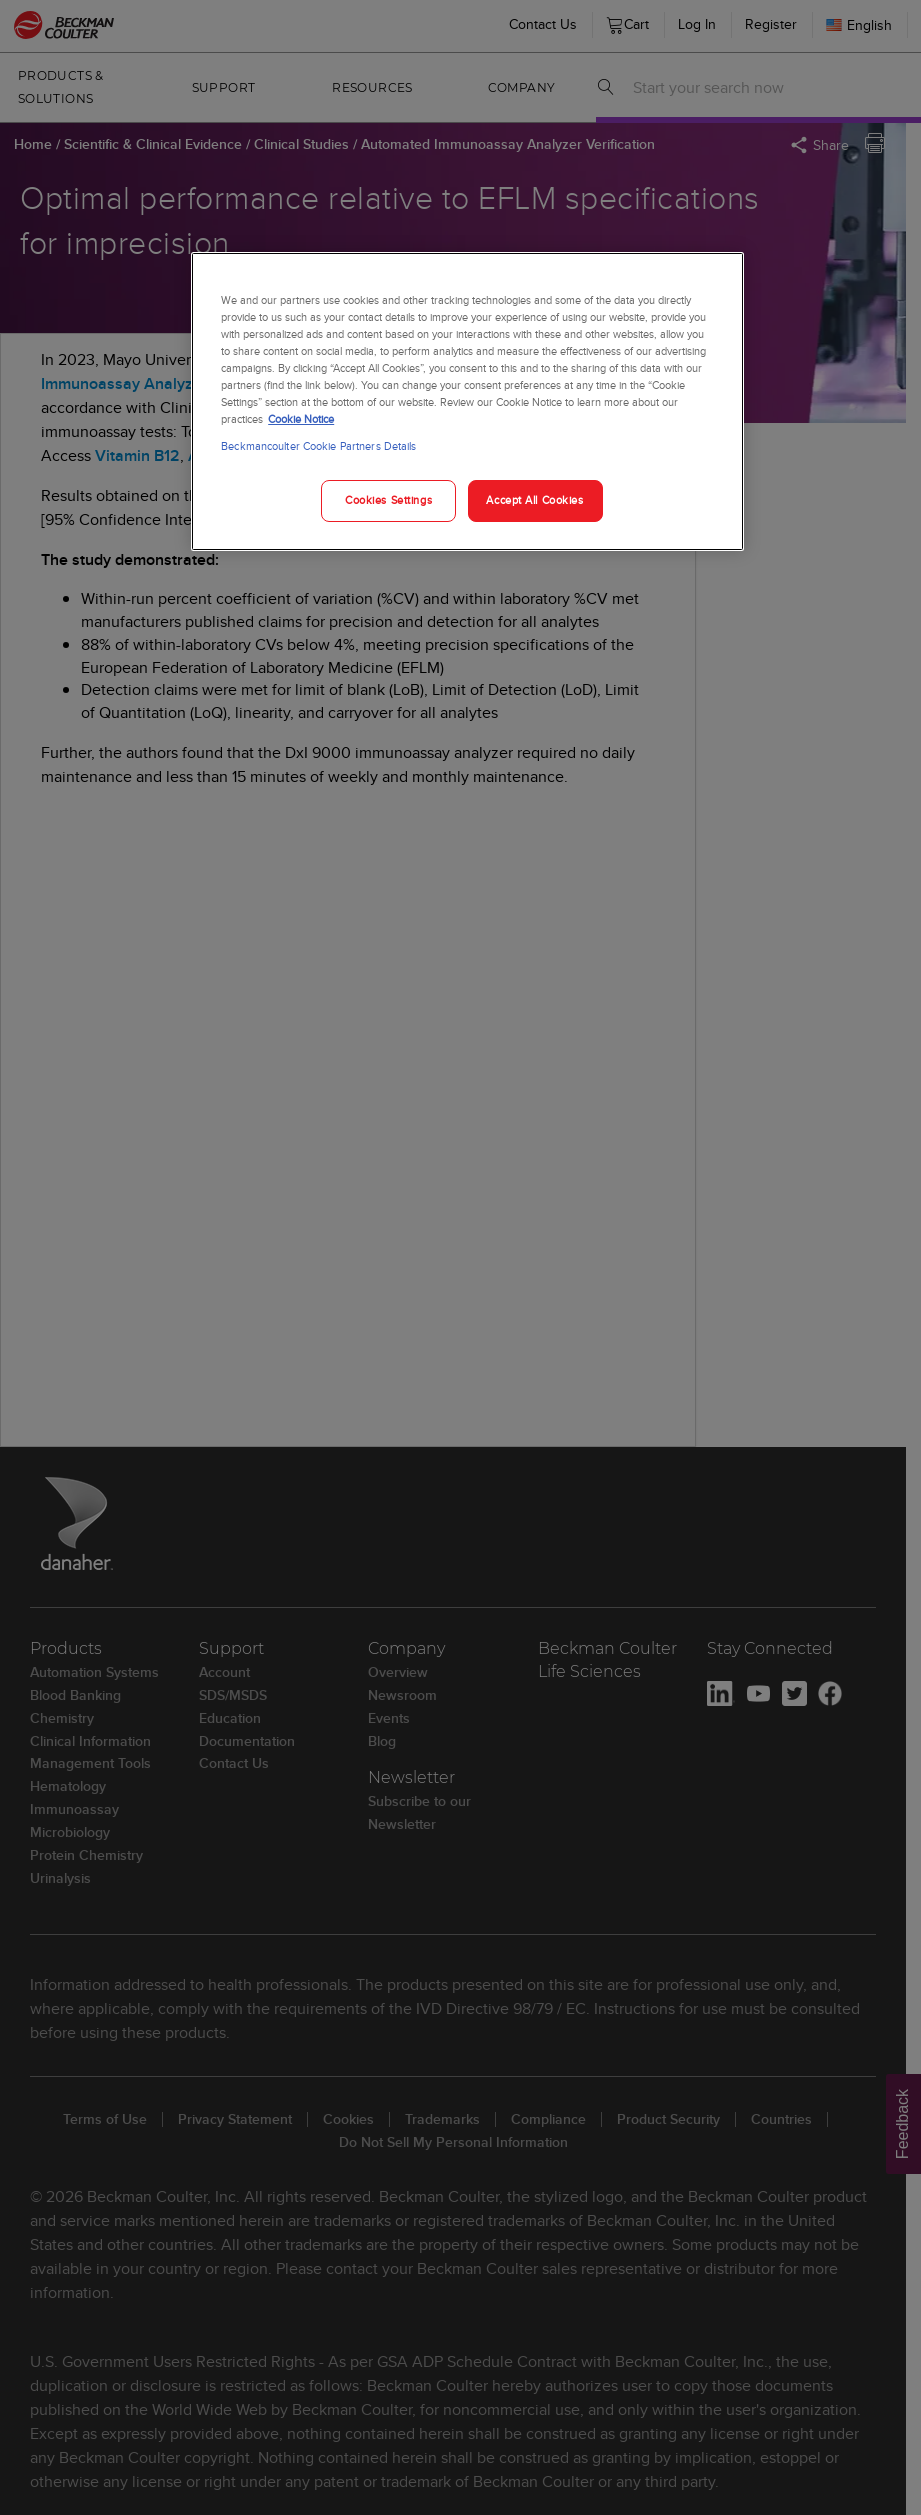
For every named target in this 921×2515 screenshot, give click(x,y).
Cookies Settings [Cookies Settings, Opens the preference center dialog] (388, 500)
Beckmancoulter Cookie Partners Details (318, 446)
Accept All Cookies (534, 500)
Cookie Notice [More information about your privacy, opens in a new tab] (301, 419)
